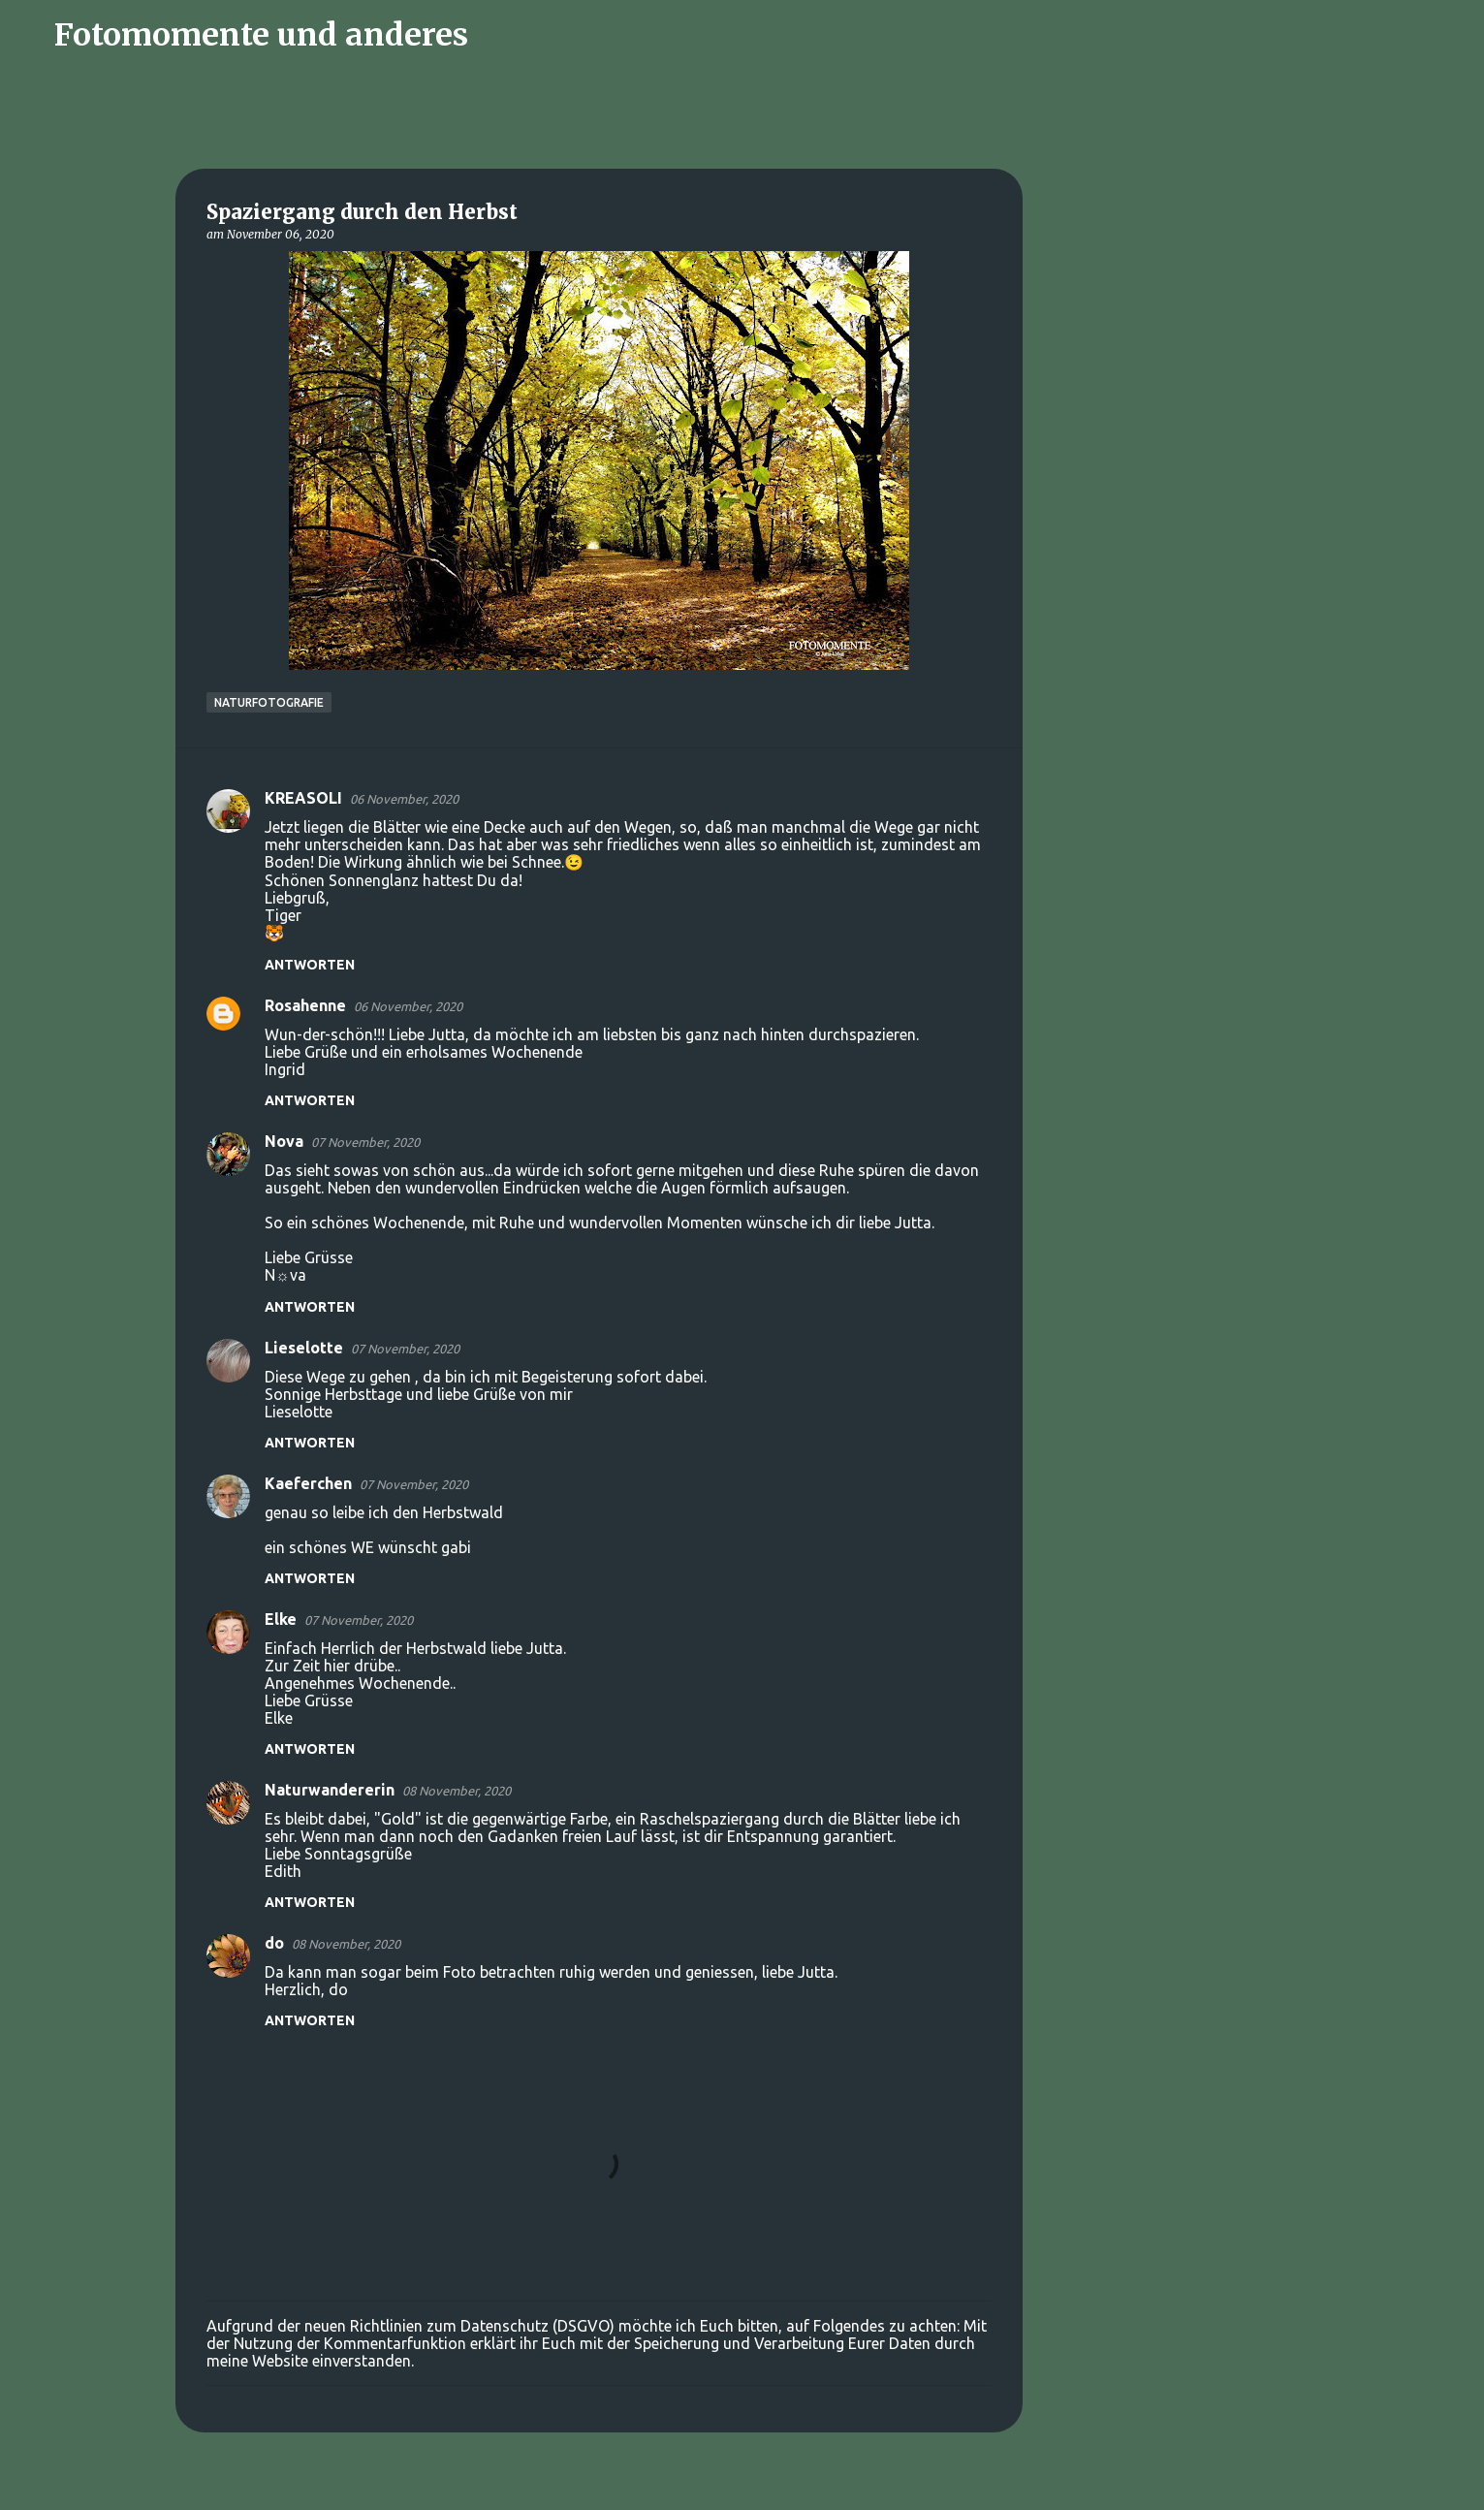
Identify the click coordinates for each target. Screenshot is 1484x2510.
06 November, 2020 (404, 799)
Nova (284, 1141)
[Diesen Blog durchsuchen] (1366, 35)
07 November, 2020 (365, 1142)
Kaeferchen (308, 1483)
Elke (281, 1619)
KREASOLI (303, 798)
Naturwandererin (330, 1789)
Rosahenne (305, 1005)
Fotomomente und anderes (261, 35)
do (274, 1943)
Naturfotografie (269, 702)
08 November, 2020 (456, 1790)
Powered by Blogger (742, 2483)
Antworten (310, 964)
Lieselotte (304, 1347)
